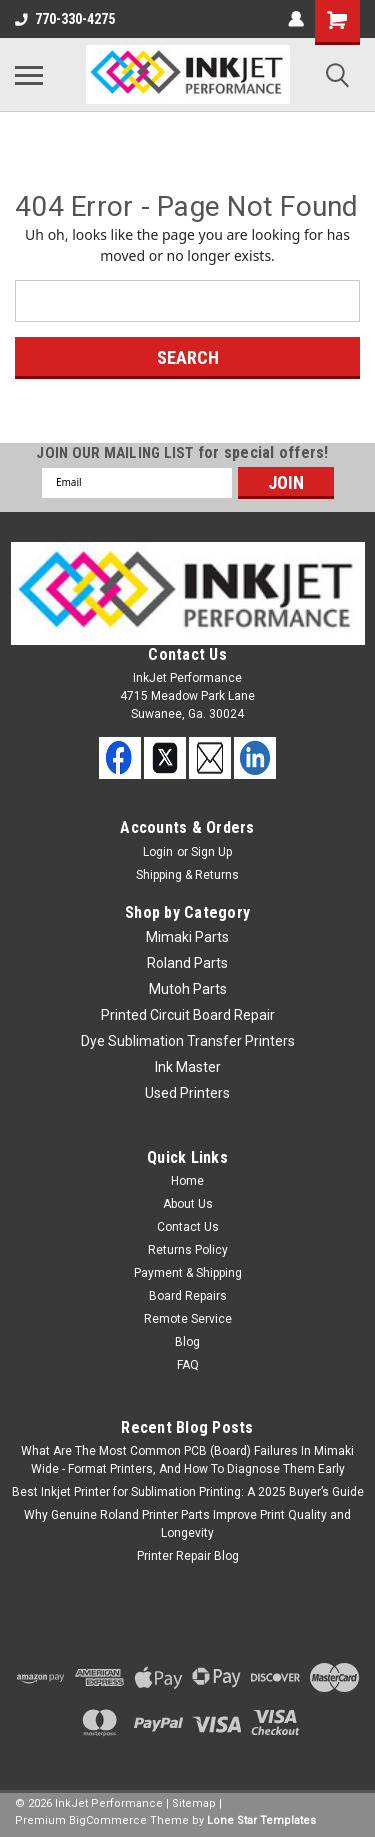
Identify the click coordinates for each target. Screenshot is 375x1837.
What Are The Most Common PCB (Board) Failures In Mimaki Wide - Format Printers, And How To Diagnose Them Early (187, 1460)
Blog (187, 1342)
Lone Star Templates (261, 1820)
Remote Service (188, 1319)
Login (158, 852)
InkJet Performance (109, 1803)
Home (187, 1181)
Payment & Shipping (188, 1273)
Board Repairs (188, 1296)
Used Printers (187, 1093)
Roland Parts (187, 963)
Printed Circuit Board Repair (188, 1015)
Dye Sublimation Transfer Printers (188, 1041)
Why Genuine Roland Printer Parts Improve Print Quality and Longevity (187, 1524)
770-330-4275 (65, 19)
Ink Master (188, 1067)
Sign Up (211, 852)
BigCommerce (108, 1820)
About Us (188, 1204)
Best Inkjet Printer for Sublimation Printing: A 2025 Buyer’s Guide (188, 1492)
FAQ (188, 1365)
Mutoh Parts (188, 989)
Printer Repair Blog (188, 1556)
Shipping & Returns (187, 875)
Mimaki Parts (187, 937)
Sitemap (194, 1803)
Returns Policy (188, 1250)
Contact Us (188, 1227)
